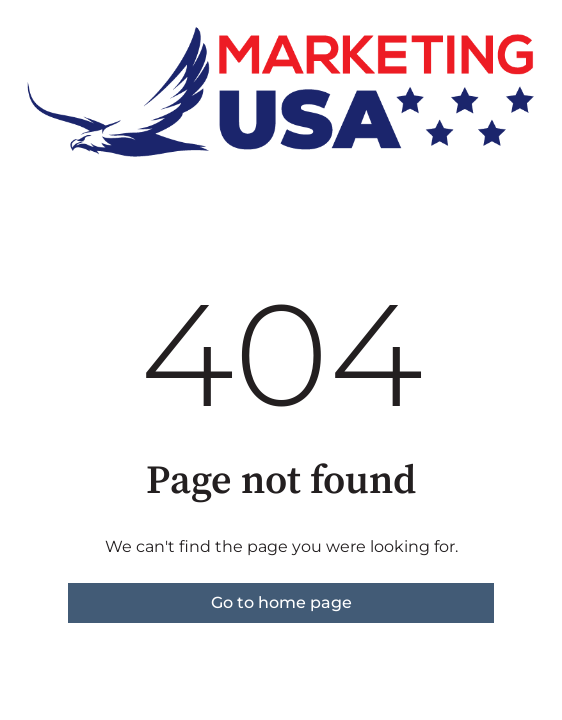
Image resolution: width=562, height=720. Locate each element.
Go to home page (281, 602)
